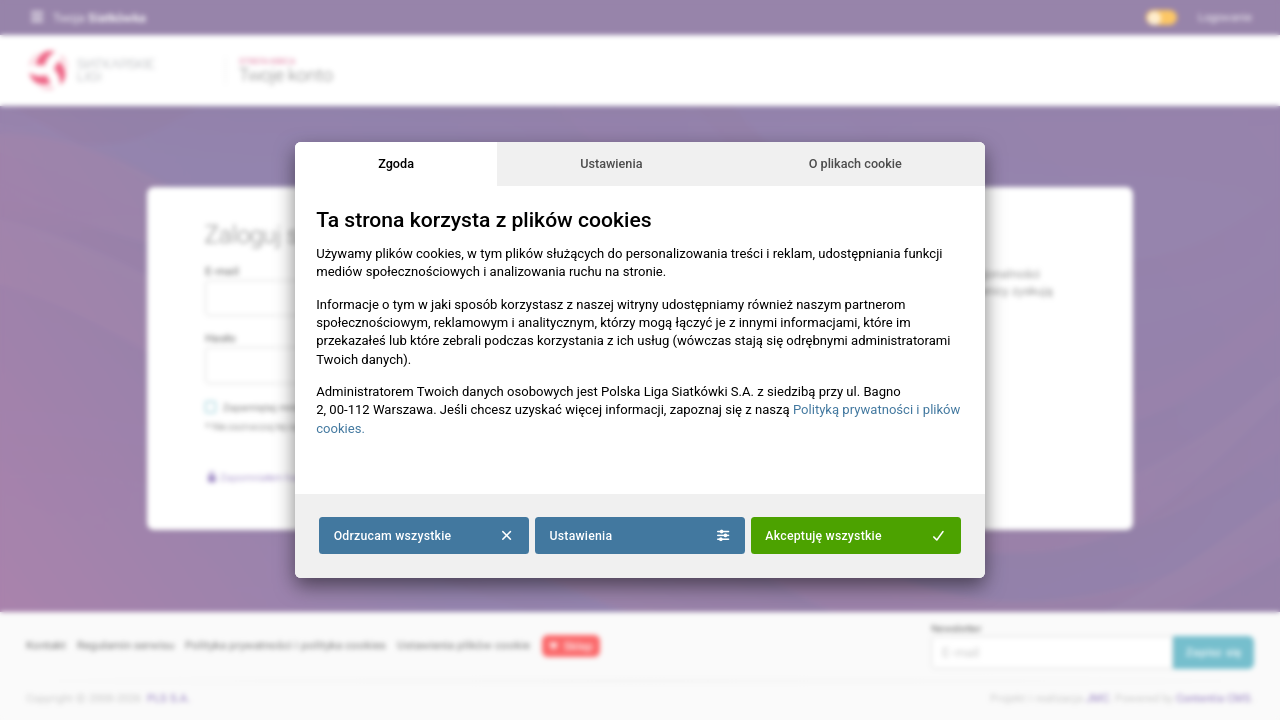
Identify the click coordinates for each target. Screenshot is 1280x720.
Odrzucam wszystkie (424, 536)
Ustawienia (611, 163)
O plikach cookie (855, 163)
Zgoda (396, 163)
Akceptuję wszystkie (855, 536)
